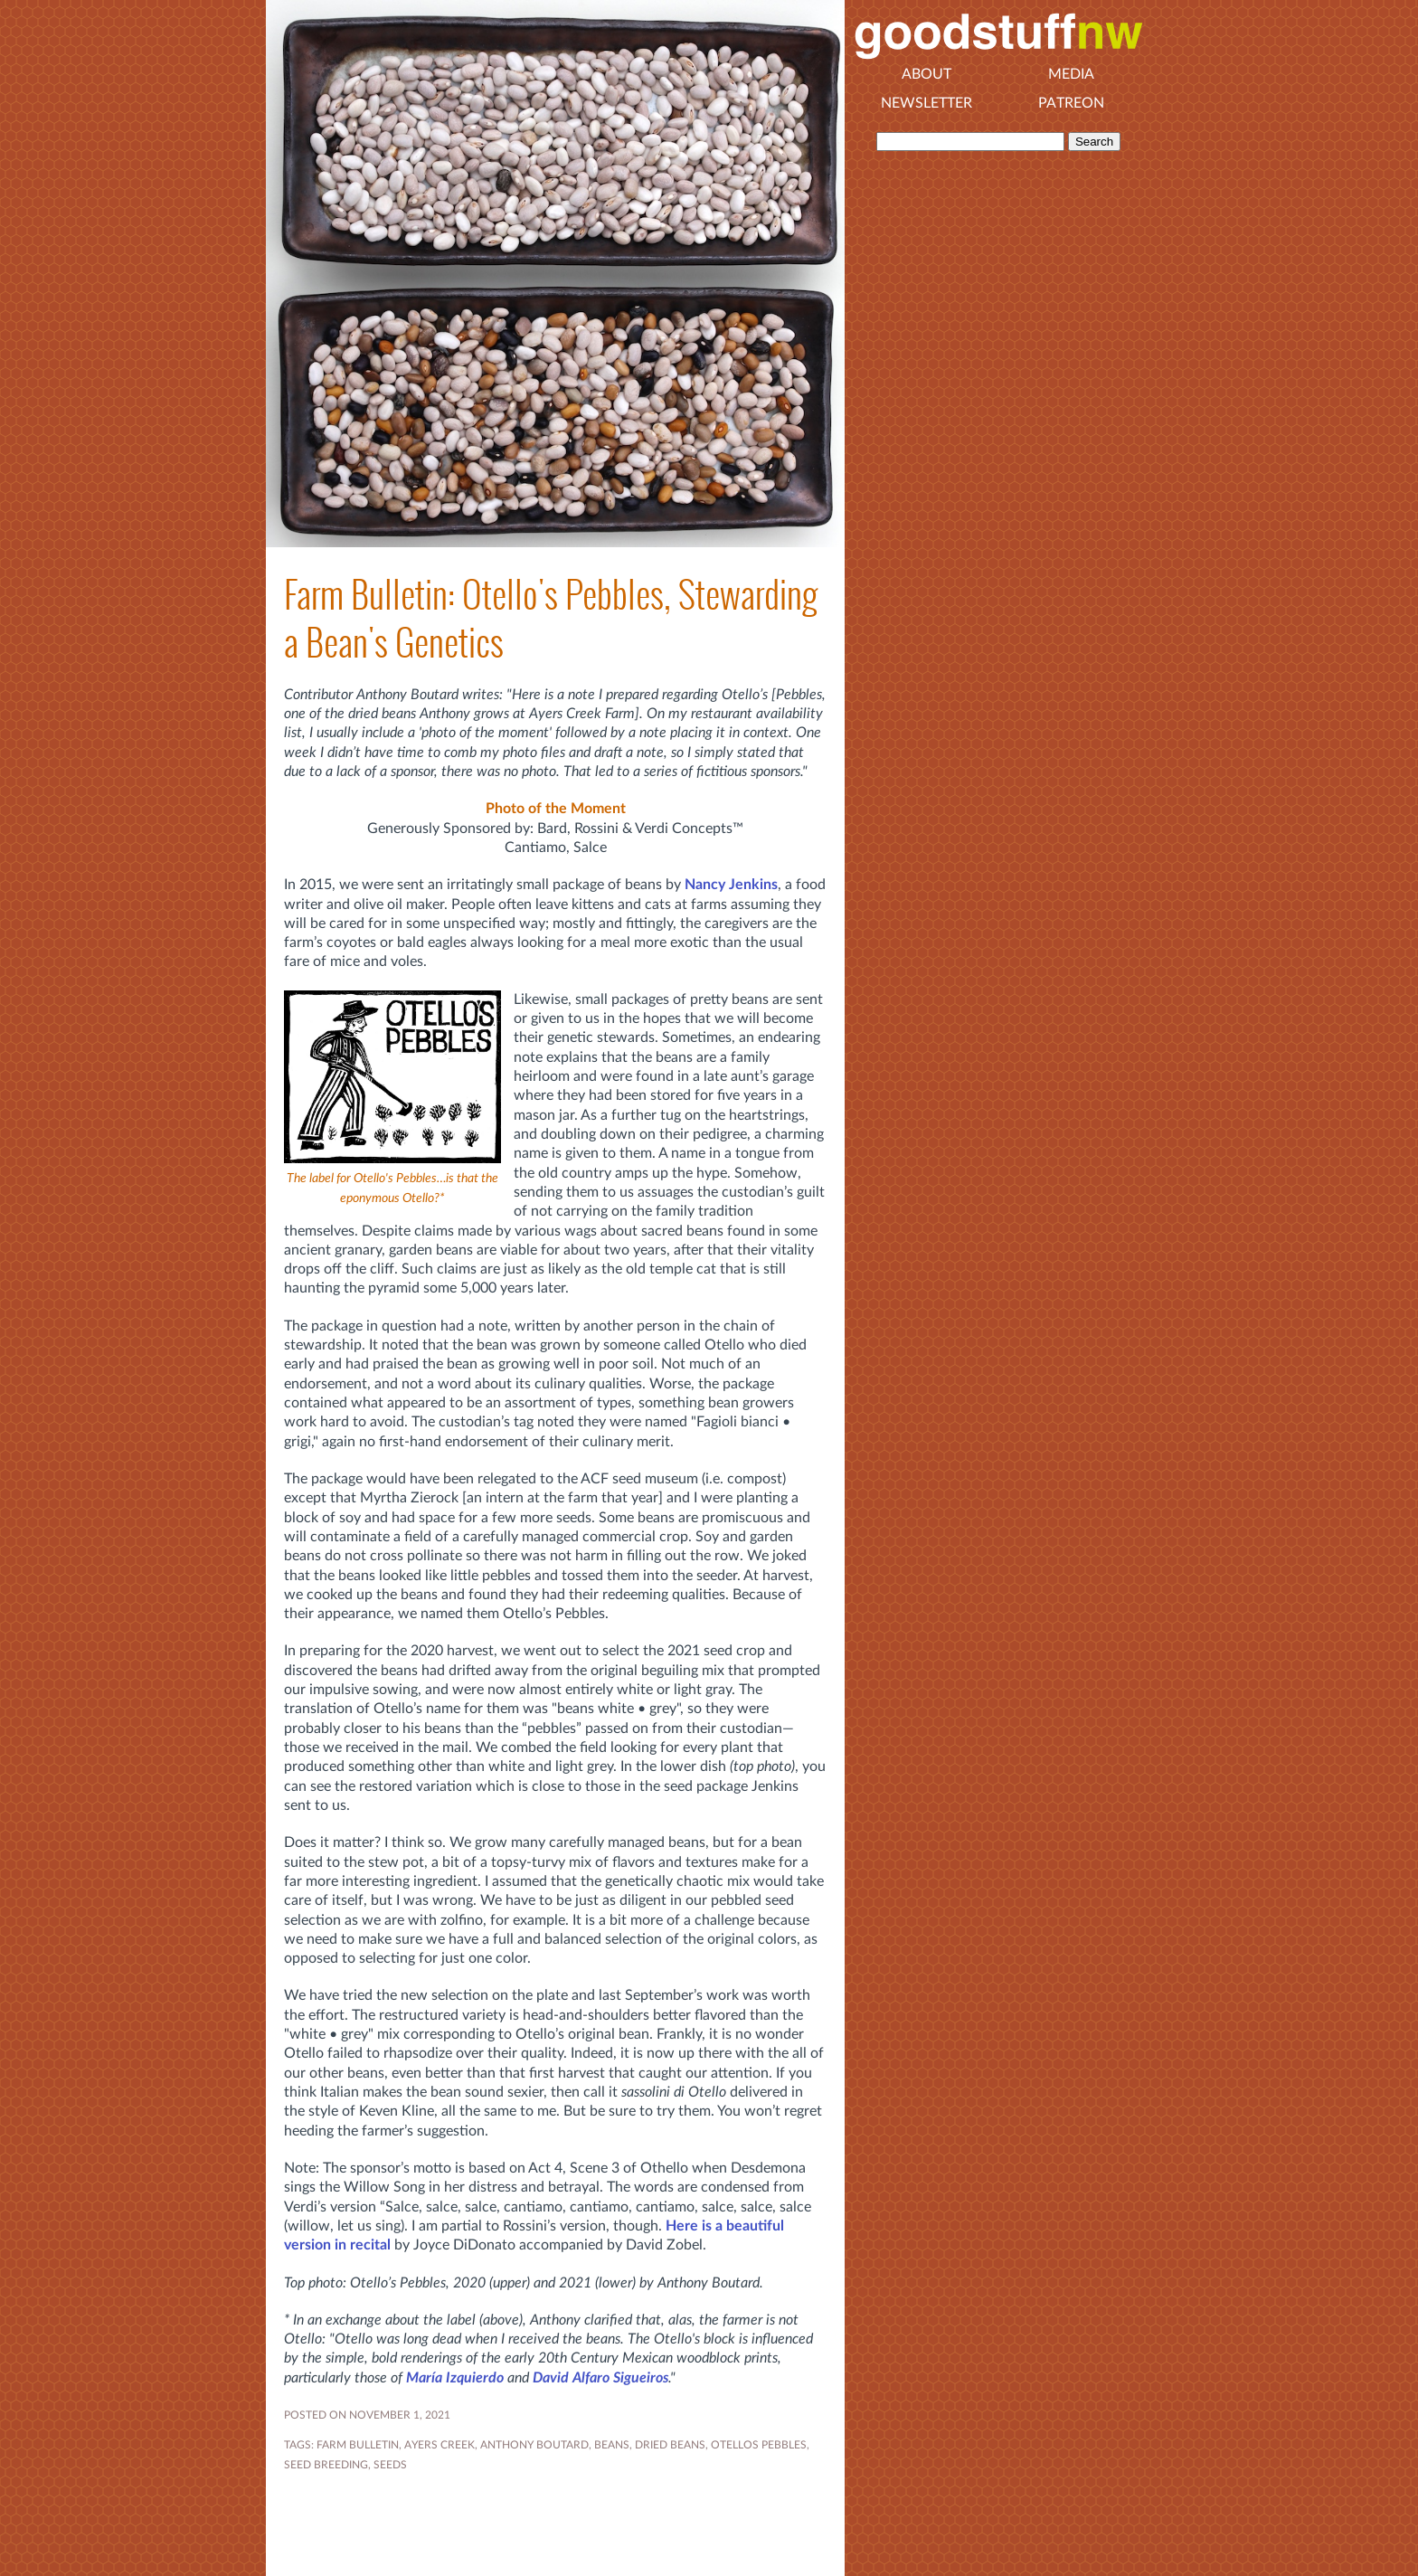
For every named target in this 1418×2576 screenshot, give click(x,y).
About (926, 74)
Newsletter (926, 103)
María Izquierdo (455, 2378)
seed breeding (326, 2464)
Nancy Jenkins (731, 884)
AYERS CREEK (439, 2444)
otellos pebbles (759, 2444)
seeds (390, 2464)
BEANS (611, 2444)
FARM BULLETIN (358, 2444)
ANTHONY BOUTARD (534, 2444)
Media (1071, 74)
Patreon (1071, 103)
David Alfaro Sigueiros (600, 2378)
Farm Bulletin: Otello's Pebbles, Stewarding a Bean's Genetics (551, 618)
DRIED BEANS (670, 2444)
